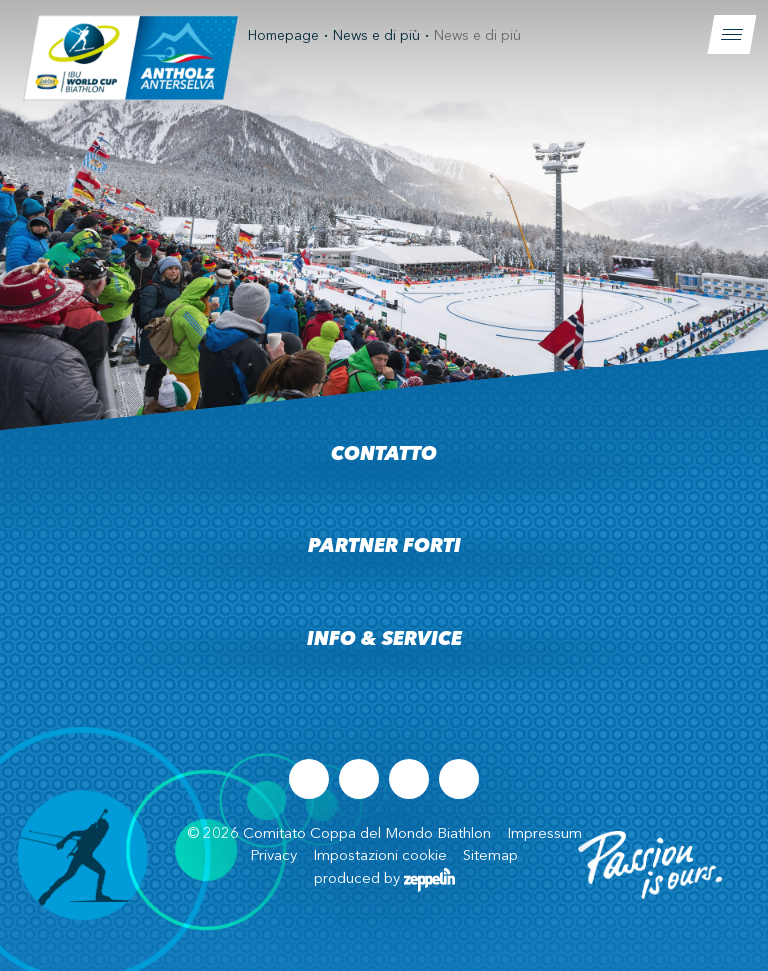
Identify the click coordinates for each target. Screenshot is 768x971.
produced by (384, 879)
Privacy (273, 856)
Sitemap (490, 856)
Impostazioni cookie (380, 856)
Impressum (544, 834)
